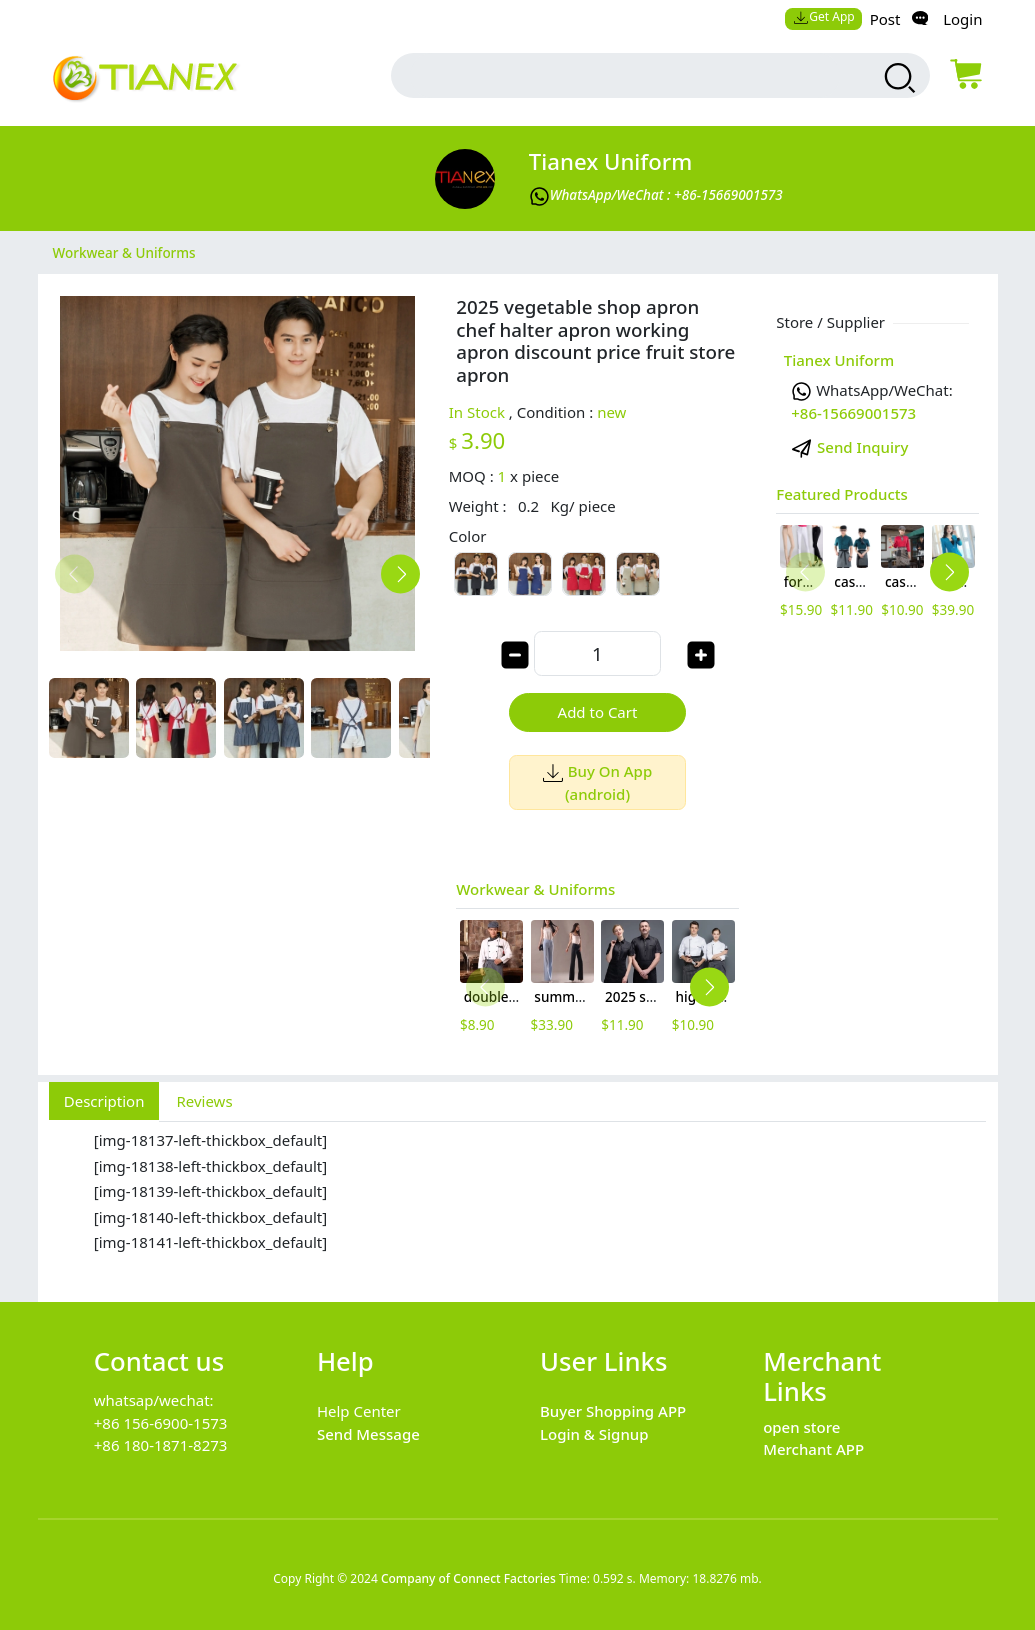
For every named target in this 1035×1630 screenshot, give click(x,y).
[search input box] (625, 75)
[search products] (897, 78)
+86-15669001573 (853, 413)
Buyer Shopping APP (613, 1411)
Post (885, 19)
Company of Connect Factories (468, 1578)
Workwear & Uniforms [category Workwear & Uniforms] (124, 252)
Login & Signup (594, 1434)
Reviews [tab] (204, 1101)
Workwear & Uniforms (535, 889)
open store (801, 1427)
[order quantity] (597, 653)
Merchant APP (813, 1449)
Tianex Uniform (611, 161)
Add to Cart (598, 712)
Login (962, 19)
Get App (824, 16)
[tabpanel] (518, 1201)
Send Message (368, 1434)
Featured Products (842, 494)
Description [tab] (104, 1101)
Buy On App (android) (597, 782)
